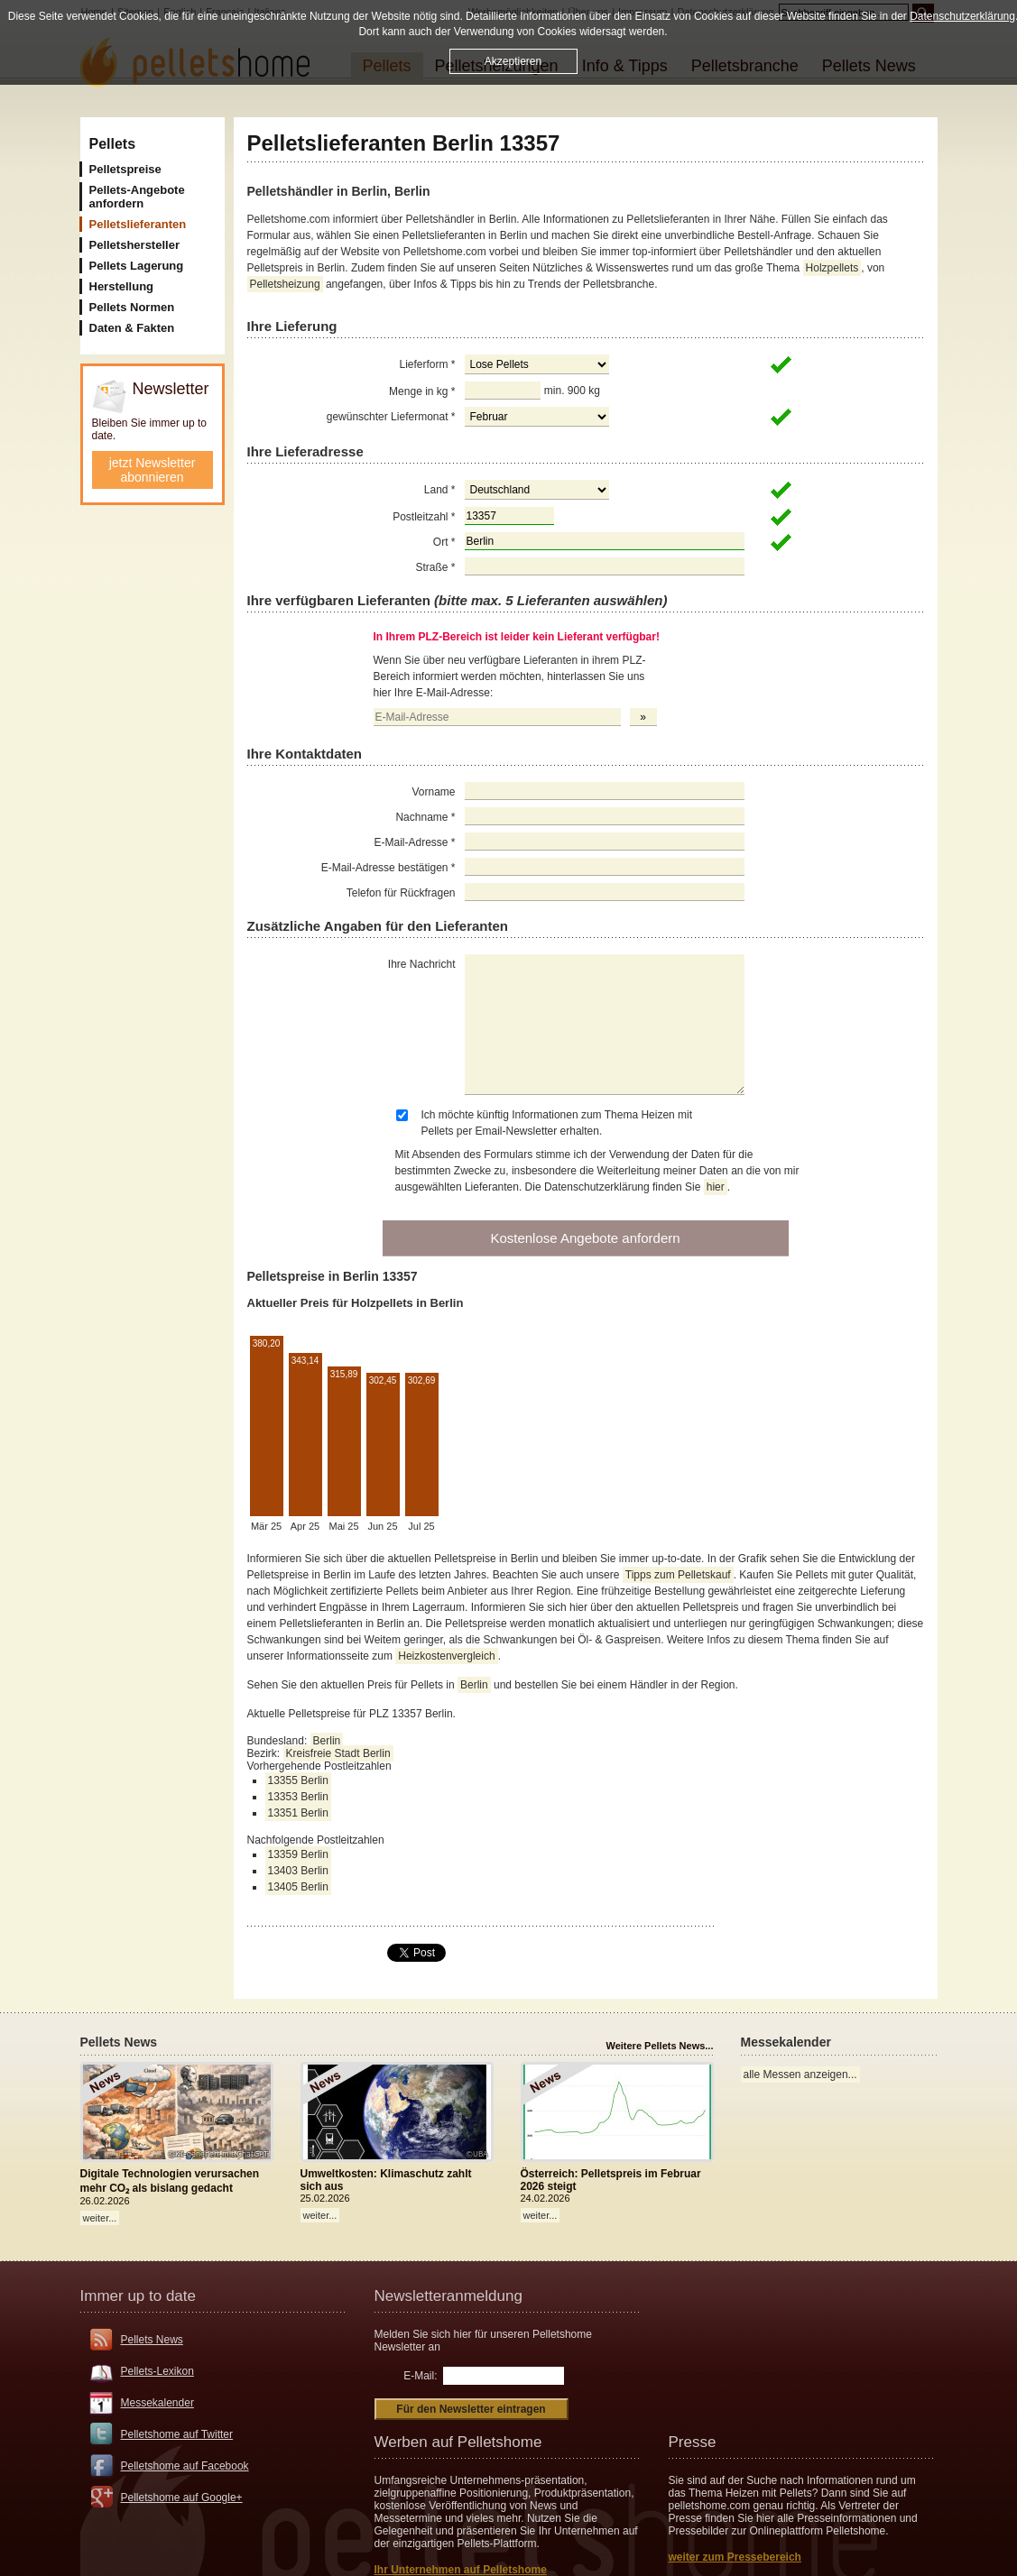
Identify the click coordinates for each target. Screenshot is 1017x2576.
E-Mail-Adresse (414, 842)
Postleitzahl (424, 517)
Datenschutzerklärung (962, 16)
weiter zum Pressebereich (735, 2557)
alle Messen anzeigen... (800, 2074)
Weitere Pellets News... (659, 2045)
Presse (693, 2442)
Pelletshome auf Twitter (177, 2434)
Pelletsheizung (285, 284)
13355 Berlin (298, 1780)
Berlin (474, 1685)
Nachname (425, 817)
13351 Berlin (298, 1813)
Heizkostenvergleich (446, 1656)
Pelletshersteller (134, 245)
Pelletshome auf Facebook (185, 2466)
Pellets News (152, 2339)
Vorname (433, 792)
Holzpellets (832, 268)
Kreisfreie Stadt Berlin (338, 1753)
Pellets (112, 144)
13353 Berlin (298, 1796)
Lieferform (427, 364)
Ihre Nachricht (422, 964)
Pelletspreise (125, 169)
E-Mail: (420, 2375)
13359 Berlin (298, 1854)
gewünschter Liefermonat (391, 416)
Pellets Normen (132, 307)
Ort (444, 542)
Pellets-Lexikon (157, 2371)
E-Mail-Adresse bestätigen (388, 867)
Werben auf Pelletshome (458, 2442)
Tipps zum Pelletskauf (678, 1575)
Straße (435, 567)
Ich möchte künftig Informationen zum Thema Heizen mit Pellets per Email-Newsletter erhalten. (557, 1123)
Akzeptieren (513, 61)
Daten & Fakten (132, 328)
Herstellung (121, 286)
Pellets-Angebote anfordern (137, 196)
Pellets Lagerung (136, 265)
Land (440, 489)
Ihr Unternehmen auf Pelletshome (460, 2569)
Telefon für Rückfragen (401, 893)
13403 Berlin (298, 1870)
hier (716, 1187)
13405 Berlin (298, 1887)
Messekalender (157, 2403)
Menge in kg (422, 391)
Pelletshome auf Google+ (182, 2497)
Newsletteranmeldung (448, 2296)
